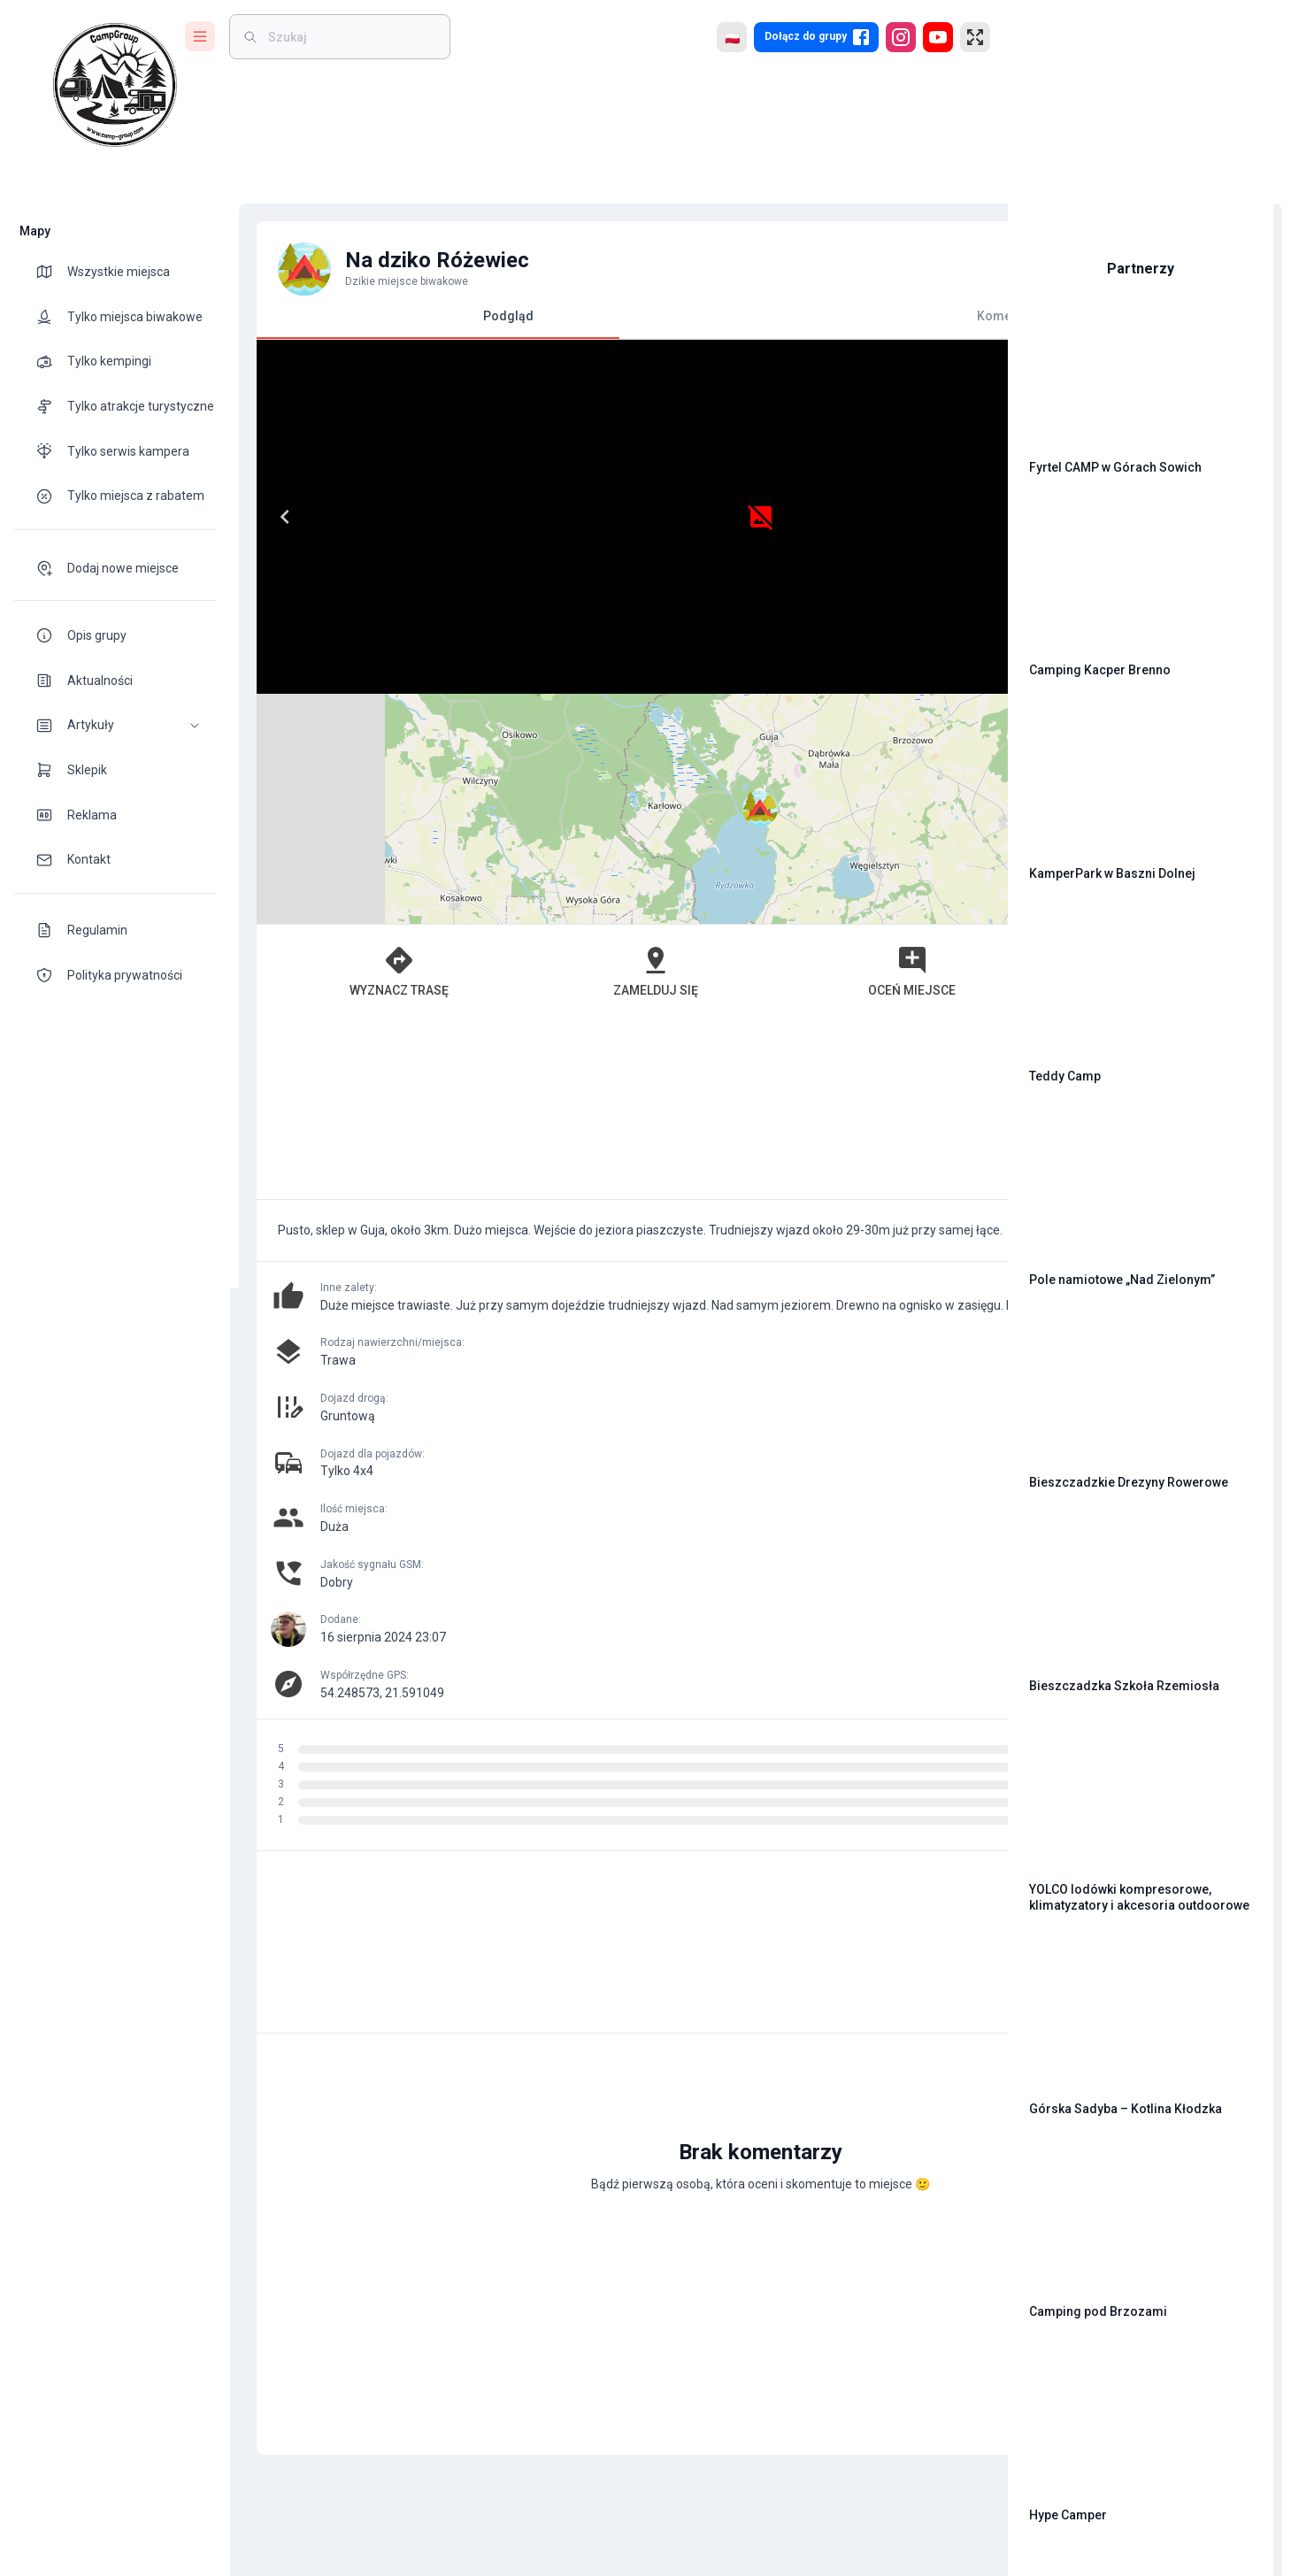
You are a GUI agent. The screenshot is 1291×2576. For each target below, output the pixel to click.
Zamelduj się (533, 740)
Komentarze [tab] (791, 316)
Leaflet (792, 686)
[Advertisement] (610, 878)
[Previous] (276, 516)
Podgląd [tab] (429, 323)
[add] (933, 1958)
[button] (115, 725)
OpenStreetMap (872, 686)
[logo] (115, 85)
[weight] (350, 36)
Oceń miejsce (714, 740)
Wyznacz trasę (352, 740)
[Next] (582, 516)
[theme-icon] (51, 272)
